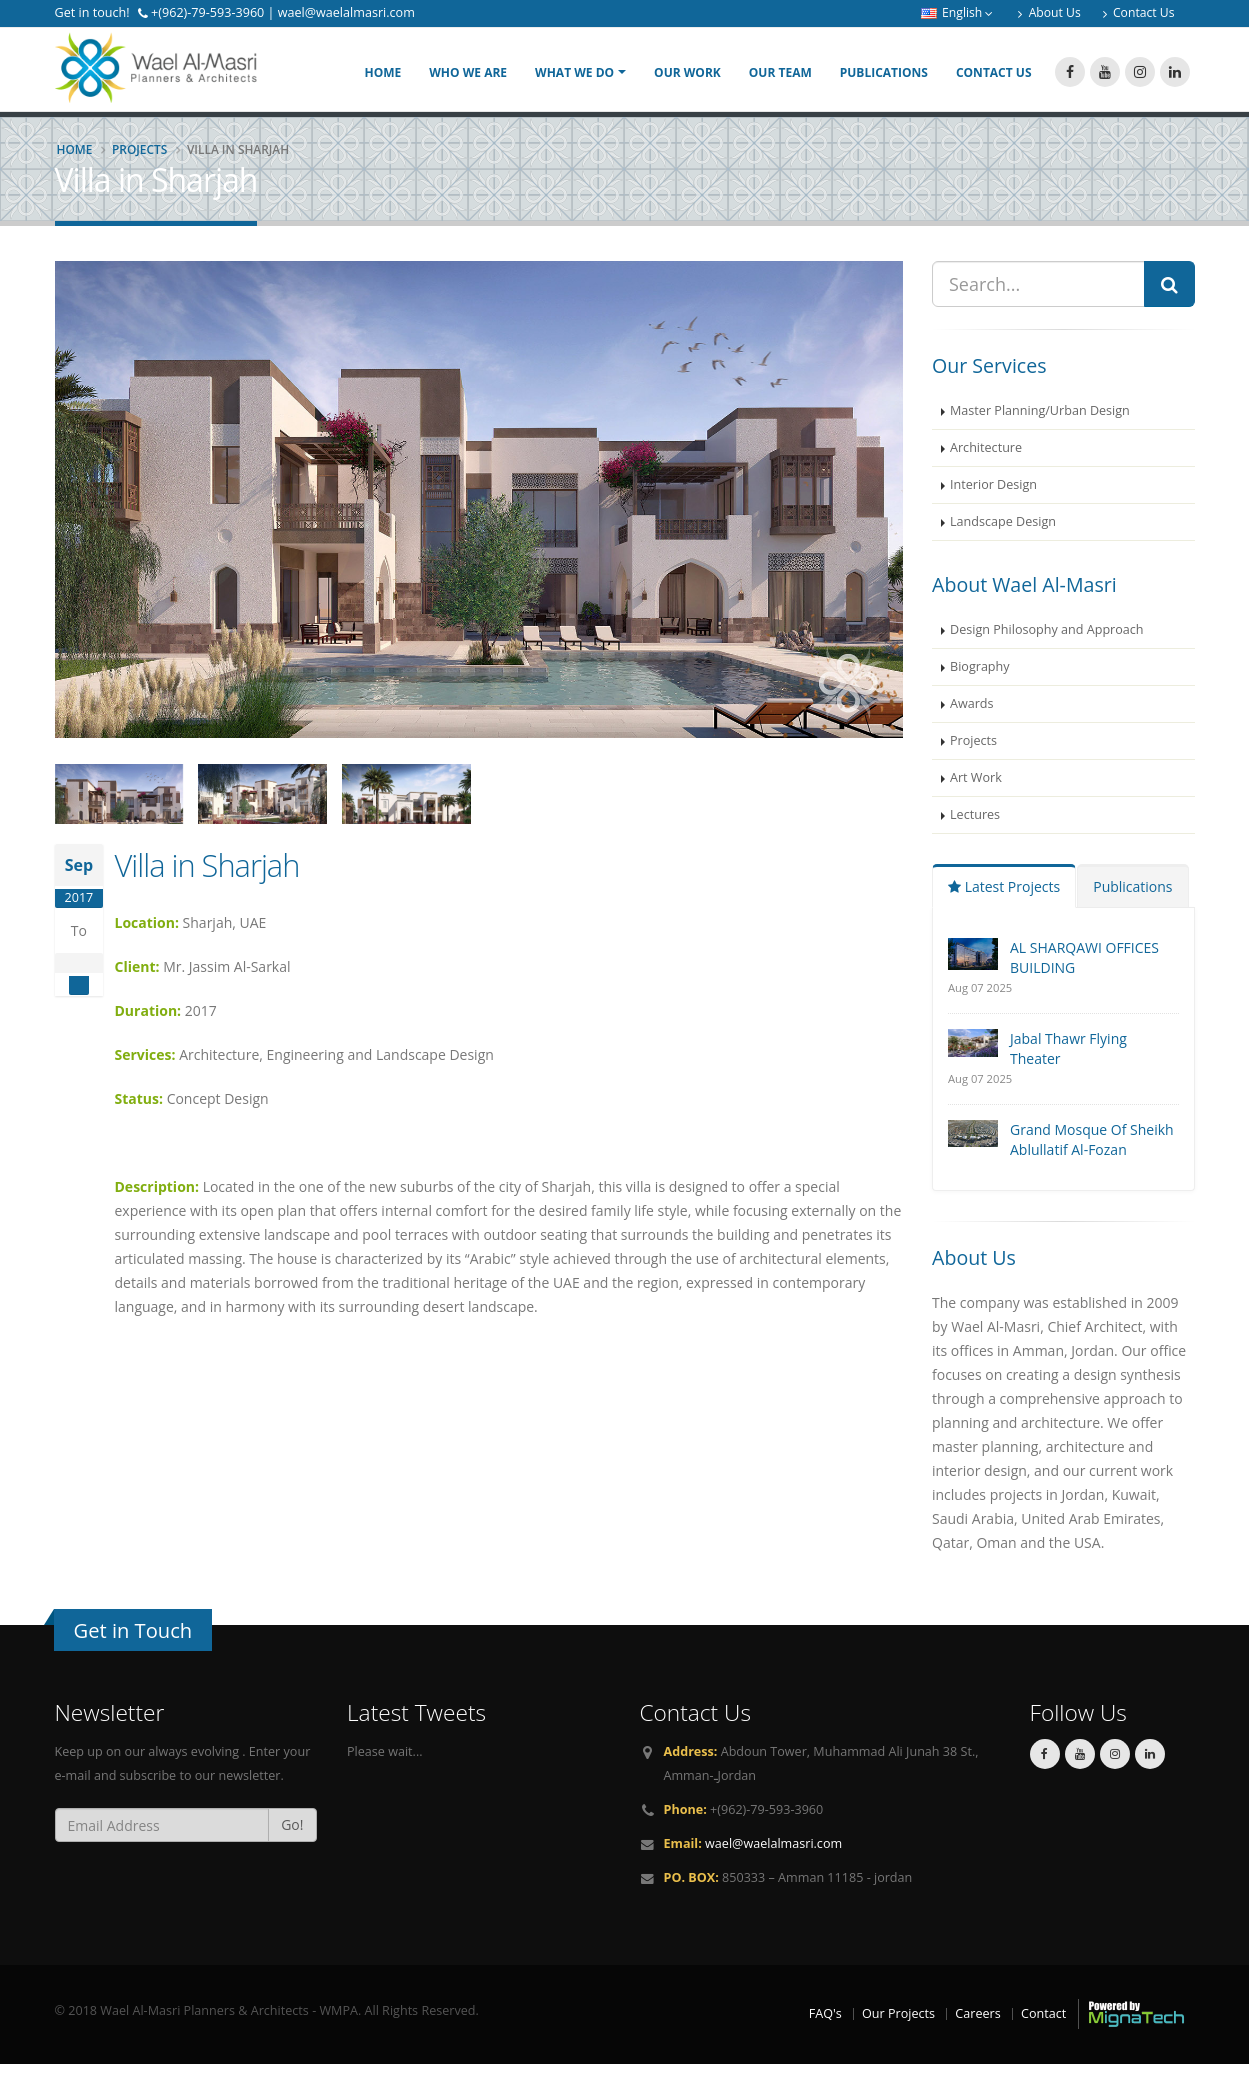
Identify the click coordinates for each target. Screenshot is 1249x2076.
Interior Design (993, 496)
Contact (1043, 2024)
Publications (884, 78)
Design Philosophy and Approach (1047, 641)
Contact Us (994, 78)
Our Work (687, 78)
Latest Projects (1004, 898)
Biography (980, 678)
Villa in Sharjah (207, 877)
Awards (972, 715)
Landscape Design (1003, 533)
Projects (139, 161)
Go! (292, 1836)
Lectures (975, 826)
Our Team (780, 78)
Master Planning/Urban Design (1040, 422)
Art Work (976, 789)
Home (382, 78)
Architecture (986, 459)
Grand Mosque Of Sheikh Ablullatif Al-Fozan (1092, 1151)
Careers (977, 2024)
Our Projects (898, 2024)
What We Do (574, 78)
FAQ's (825, 2024)
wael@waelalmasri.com (773, 1855)
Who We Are (468, 78)
